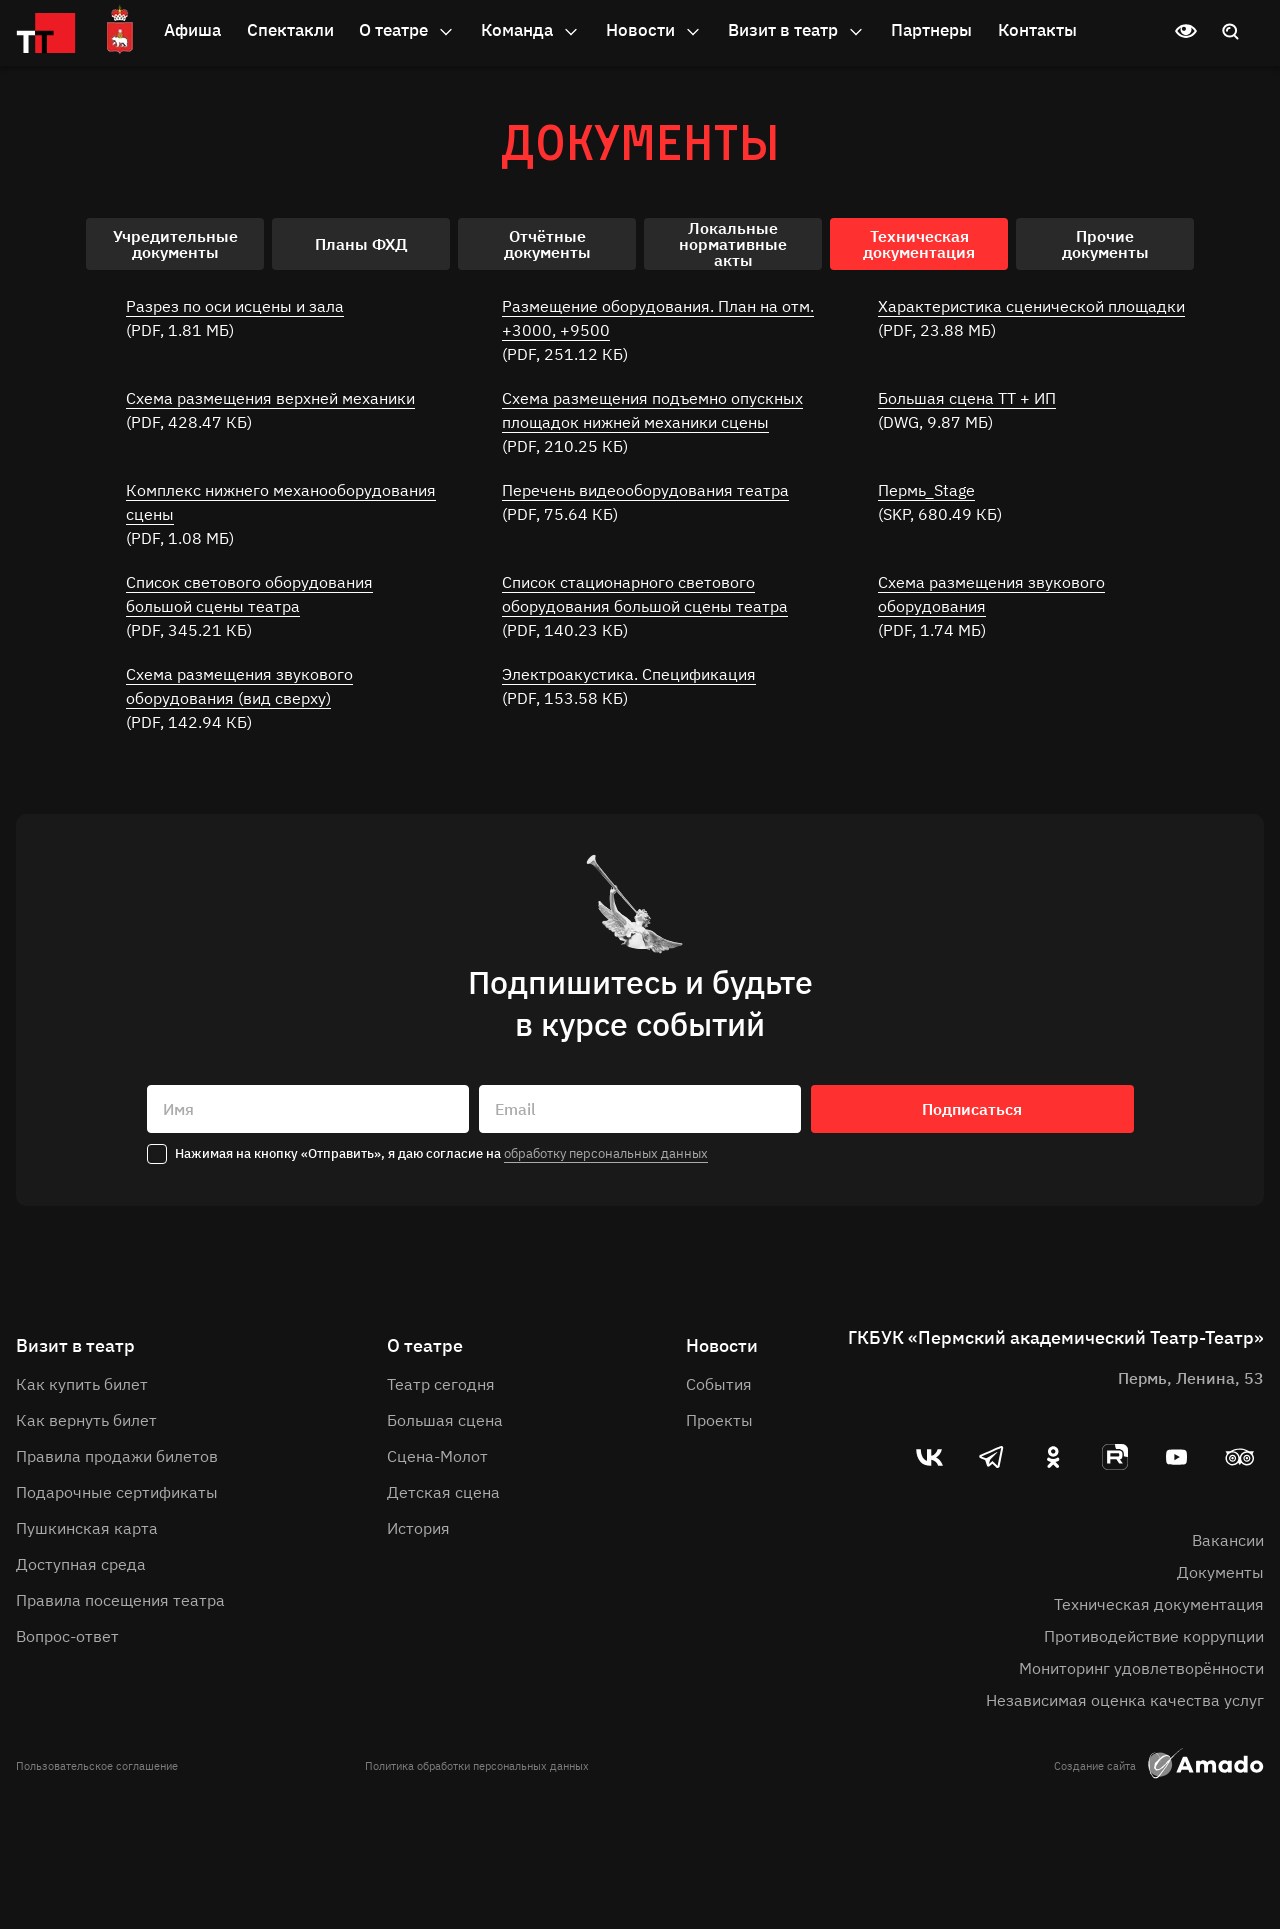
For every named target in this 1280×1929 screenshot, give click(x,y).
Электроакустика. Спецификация (629, 674)
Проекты (719, 1420)
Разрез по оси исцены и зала (235, 306)
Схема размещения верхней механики (270, 398)
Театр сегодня (441, 1384)
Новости (654, 30)
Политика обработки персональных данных (477, 1766)
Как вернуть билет (86, 1420)
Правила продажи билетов (117, 1456)
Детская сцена (443, 1492)
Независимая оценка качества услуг (1125, 1700)
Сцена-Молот (437, 1456)
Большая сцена (445, 1420)
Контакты (1037, 30)
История (418, 1528)
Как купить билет (82, 1384)
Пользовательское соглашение (97, 1766)
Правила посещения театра (120, 1600)
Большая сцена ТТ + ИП (967, 398)
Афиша (192, 30)
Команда (531, 30)
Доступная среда (81, 1564)
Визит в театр (797, 30)
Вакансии (1228, 1540)
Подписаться (972, 1109)
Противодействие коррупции (1154, 1636)
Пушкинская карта (87, 1528)
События (719, 1384)
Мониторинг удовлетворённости (1141, 1668)
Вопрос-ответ (67, 1636)
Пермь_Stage (926, 490)
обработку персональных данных (606, 1153)
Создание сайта (1159, 1766)
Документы (1220, 1572)
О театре (407, 30)
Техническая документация (1159, 1604)
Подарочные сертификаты (117, 1492)
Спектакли (290, 30)
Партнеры (931, 30)
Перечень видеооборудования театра (645, 490)
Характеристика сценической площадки (1031, 306)
